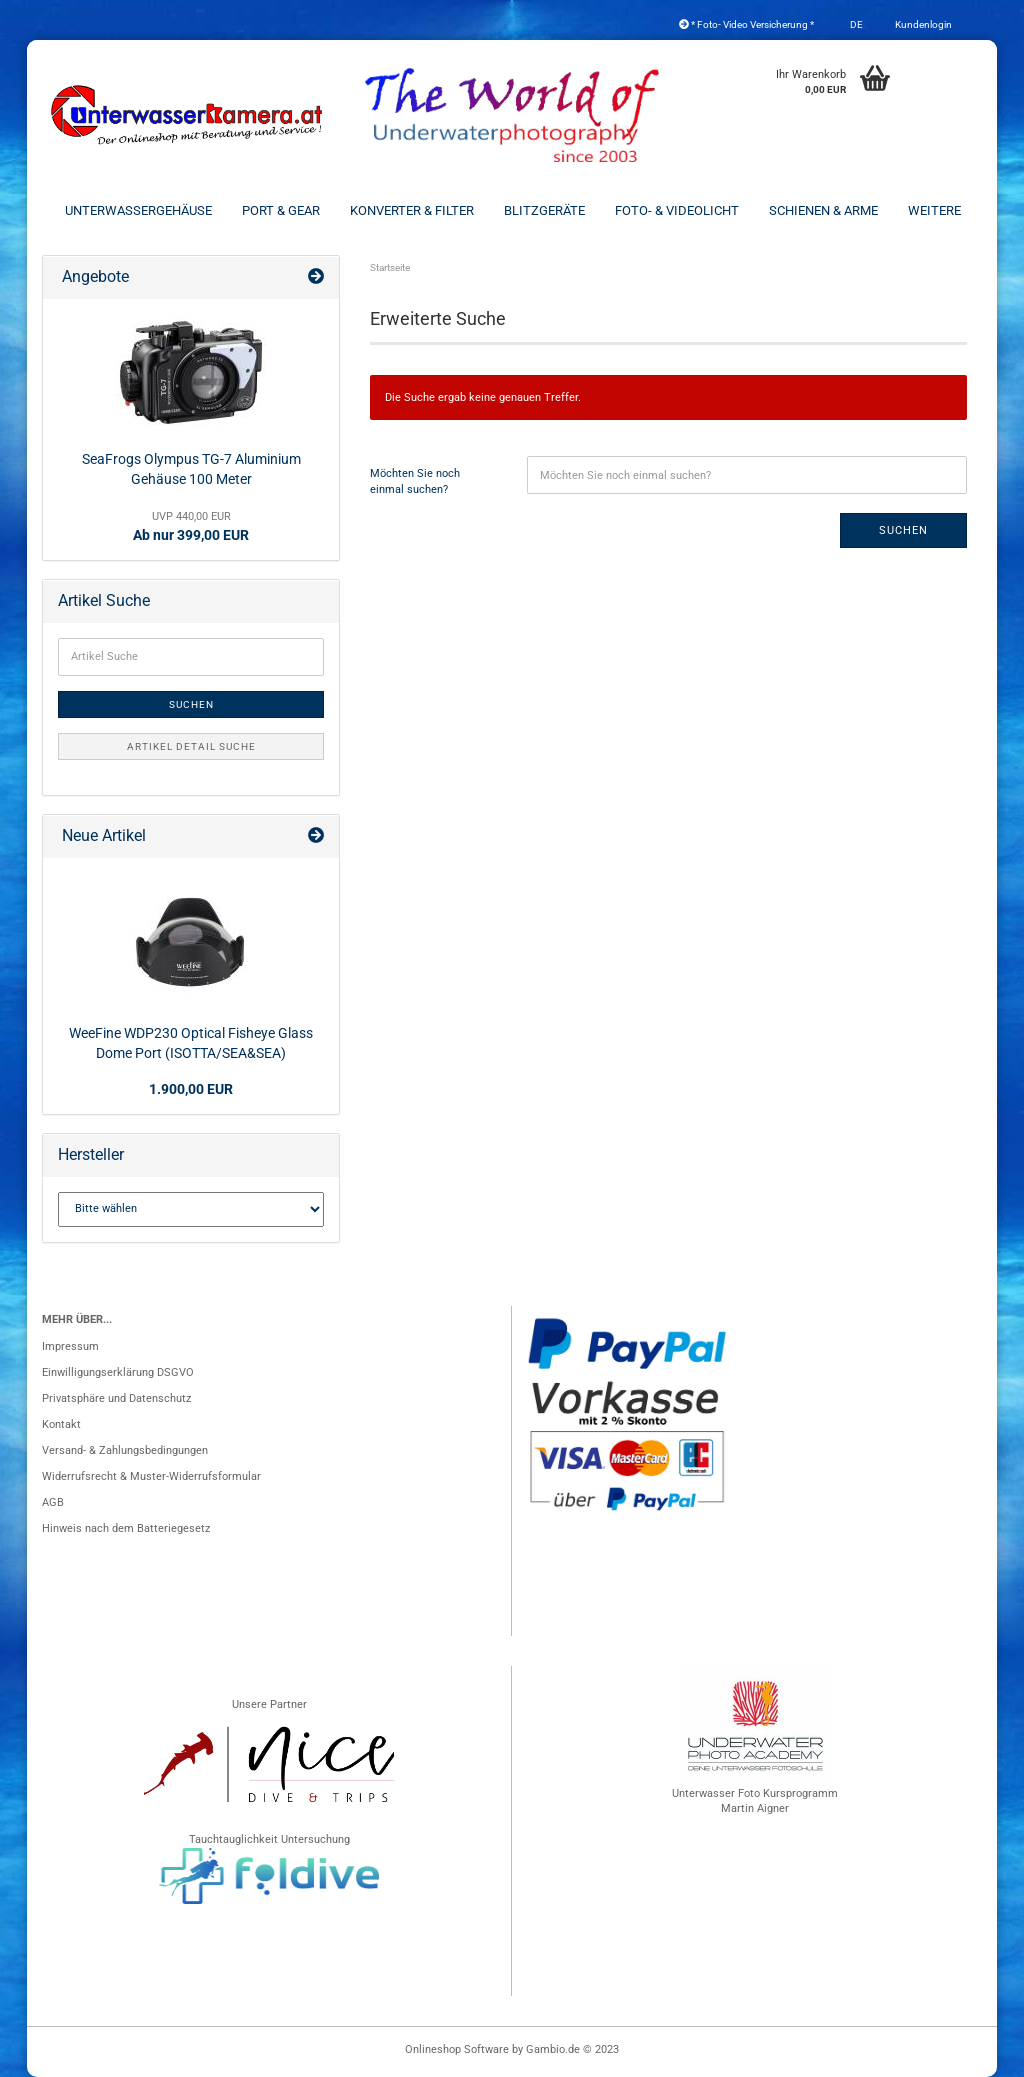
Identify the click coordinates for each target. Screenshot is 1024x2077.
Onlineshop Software (457, 2049)
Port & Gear (281, 210)
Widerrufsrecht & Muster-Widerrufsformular (151, 1476)
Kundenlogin (922, 24)
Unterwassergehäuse (138, 210)
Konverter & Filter (412, 210)
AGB (53, 1502)
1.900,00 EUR (191, 1089)
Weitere (934, 210)
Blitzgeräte (544, 210)
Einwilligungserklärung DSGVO (118, 1372)
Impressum (70, 1346)
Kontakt (61, 1424)
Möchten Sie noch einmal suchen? (415, 481)
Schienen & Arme (823, 210)
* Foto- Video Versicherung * (746, 24)
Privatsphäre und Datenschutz (116, 1398)
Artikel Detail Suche (191, 746)
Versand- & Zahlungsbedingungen (125, 1450)
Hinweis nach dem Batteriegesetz (126, 1528)
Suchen (903, 530)
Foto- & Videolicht (677, 210)
